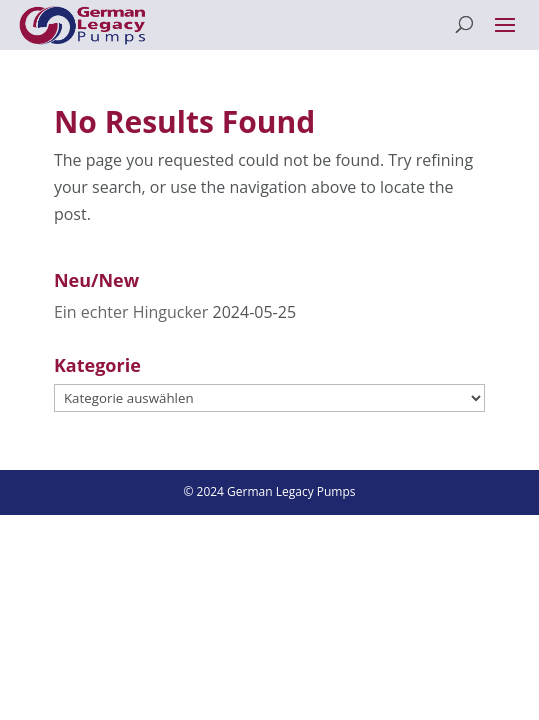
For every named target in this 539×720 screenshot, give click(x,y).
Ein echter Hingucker (131, 312)
